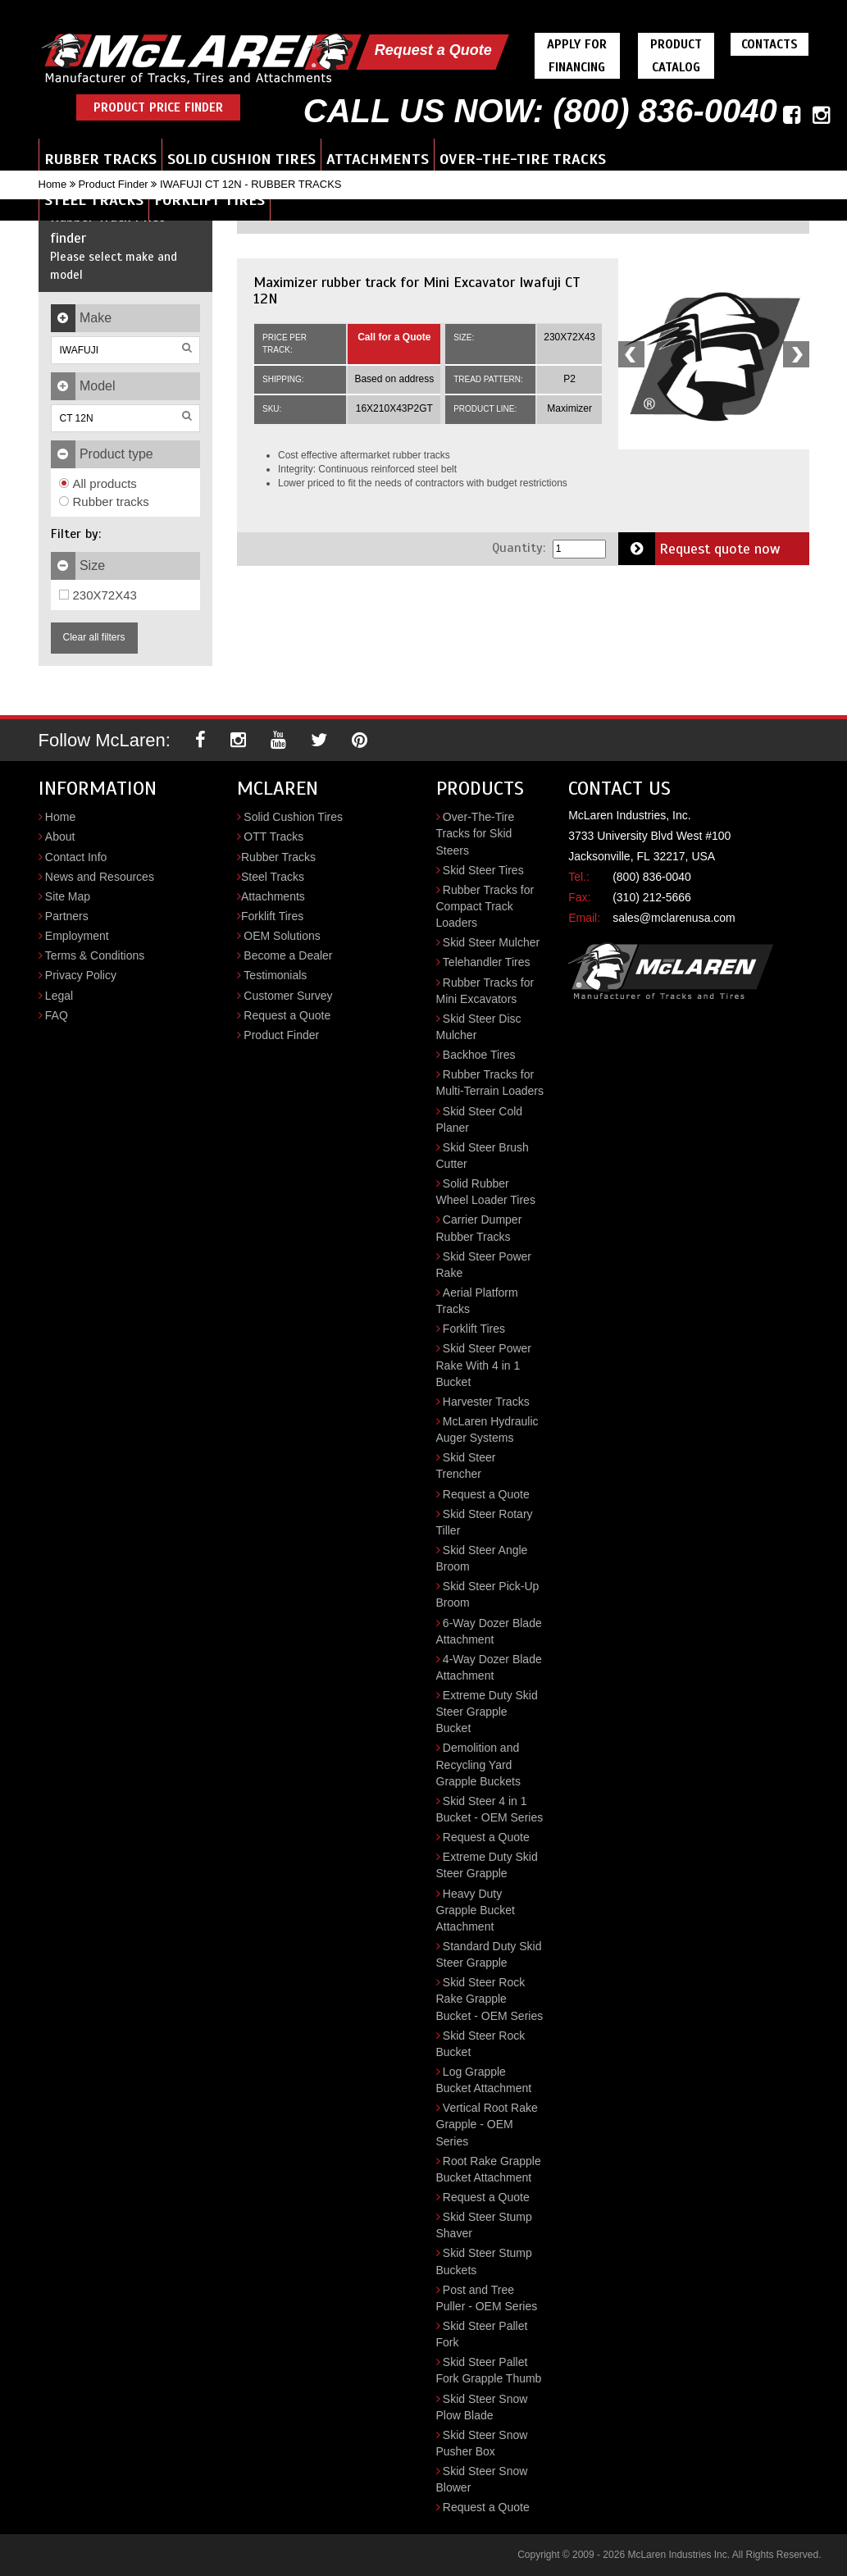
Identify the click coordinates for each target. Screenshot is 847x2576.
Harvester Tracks (486, 1401)
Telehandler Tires (487, 962)
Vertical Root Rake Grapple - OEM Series (487, 2124)
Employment (77, 935)
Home (53, 184)
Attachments (377, 159)
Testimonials (275, 975)
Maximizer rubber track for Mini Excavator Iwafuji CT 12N (417, 290)
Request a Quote (433, 50)
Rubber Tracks (100, 159)
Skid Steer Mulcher (491, 942)
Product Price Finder (158, 107)
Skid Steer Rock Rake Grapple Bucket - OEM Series (490, 1999)
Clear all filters (94, 637)
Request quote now (699, 548)
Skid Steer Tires (483, 870)
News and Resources (99, 876)
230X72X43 (98, 595)
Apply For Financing (577, 56)
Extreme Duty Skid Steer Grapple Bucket (487, 1712)
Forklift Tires (209, 200)
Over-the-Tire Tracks (522, 159)
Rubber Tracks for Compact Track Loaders (485, 906)
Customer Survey (288, 995)
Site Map (67, 896)
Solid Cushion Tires (241, 159)
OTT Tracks (273, 836)
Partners (67, 916)
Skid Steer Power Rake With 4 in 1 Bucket (484, 1365)
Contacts (769, 44)
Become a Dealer (288, 955)
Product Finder (113, 184)
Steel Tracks (93, 200)
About (60, 836)
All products (98, 483)
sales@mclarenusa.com (673, 917)
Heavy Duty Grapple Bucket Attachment (476, 1910)
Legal (59, 995)
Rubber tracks (104, 501)
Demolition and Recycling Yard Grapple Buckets (478, 1764)
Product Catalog (676, 56)
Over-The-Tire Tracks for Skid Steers (475, 833)
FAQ (56, 1015)
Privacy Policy (80, 975)
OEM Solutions (282, 935)
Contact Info (76, 857)
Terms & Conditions (94, 955)
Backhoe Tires (479, 1054)
